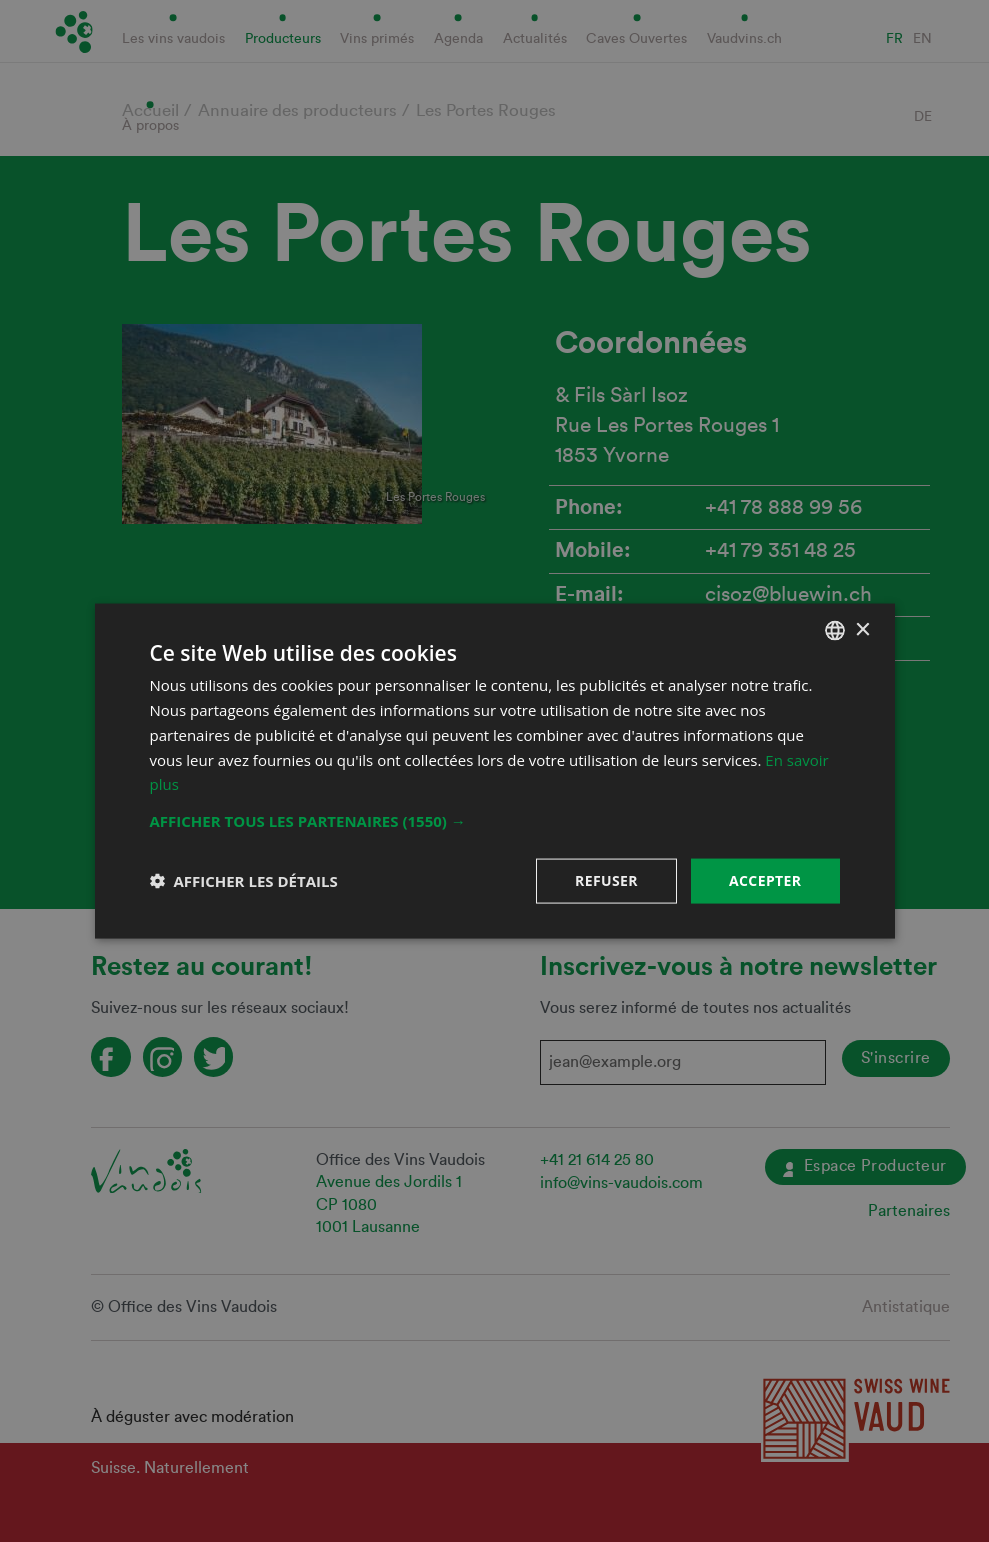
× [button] (862, 629)
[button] (495, 821)
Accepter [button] (765, 880)
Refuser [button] (606, 880)
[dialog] (494, 771)
